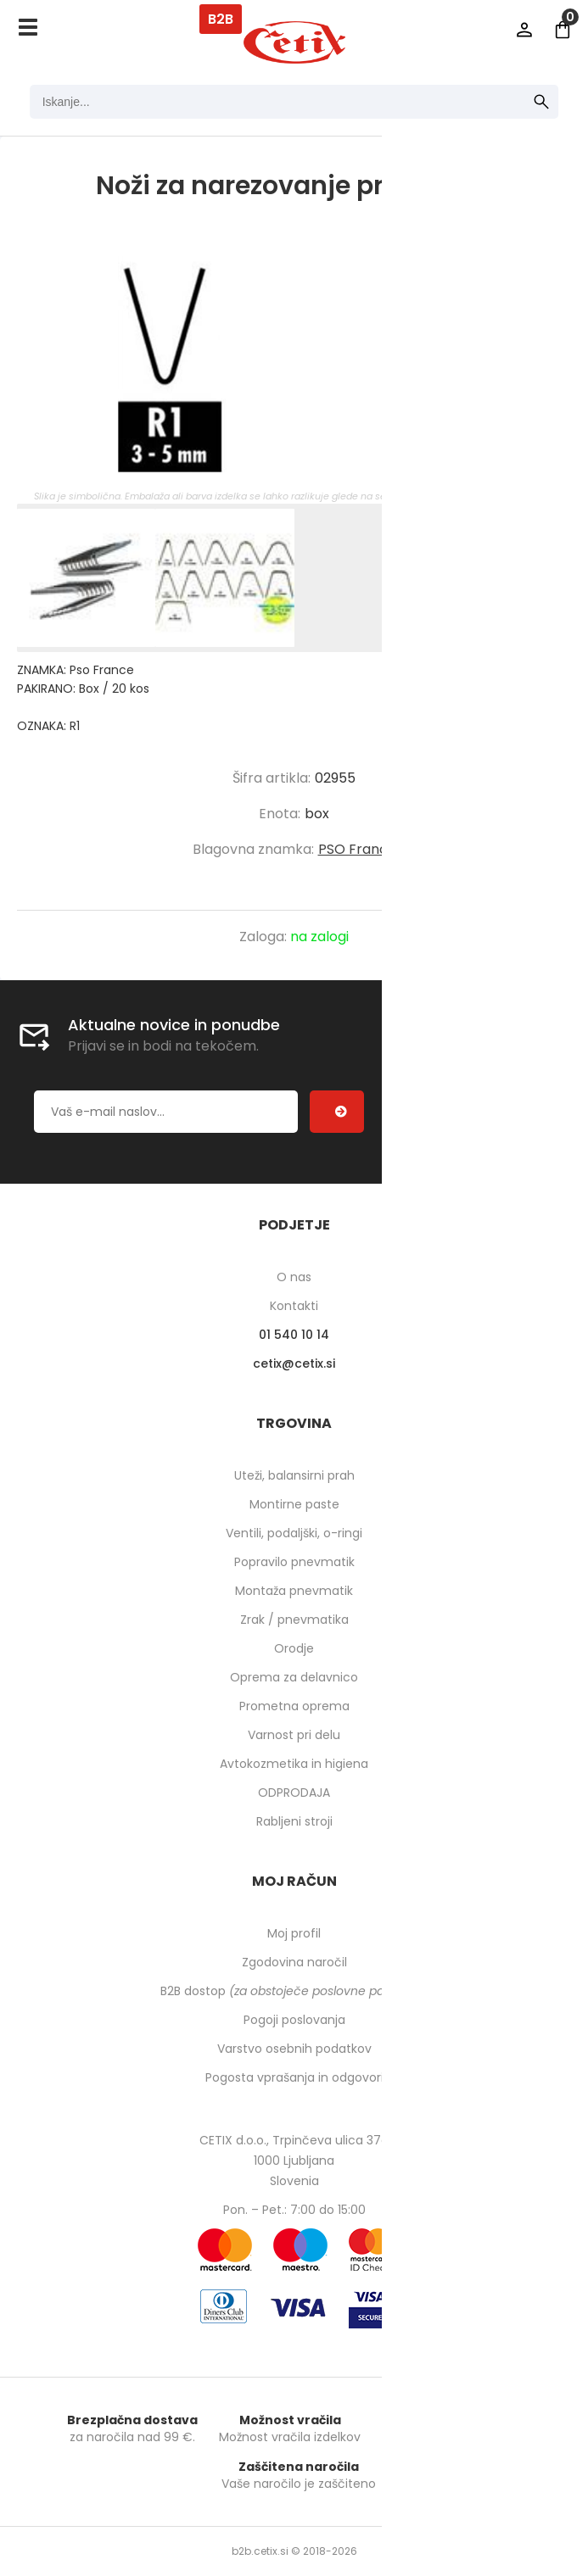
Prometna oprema (294, 1706)
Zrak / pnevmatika (294, 1619)
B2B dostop (294, 1990)
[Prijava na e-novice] (337, 1111)
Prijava (524, 29)
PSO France (357, 849)
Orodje (294, 1648)
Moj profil (294, 1933)
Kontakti (294, 1305)
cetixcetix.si (294, 1363)
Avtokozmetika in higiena (294, 1763)
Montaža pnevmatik (294, 1590)
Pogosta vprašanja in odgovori (294, 2077)
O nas (294, 1276)
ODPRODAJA (294, 1792)
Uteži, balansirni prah (294, 1475)
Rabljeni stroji (294, 1821)
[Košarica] (563, 29)
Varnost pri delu (294, 1734)
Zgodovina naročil (294, 1962)
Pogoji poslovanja (294, 2019)
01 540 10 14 (294, 1334)
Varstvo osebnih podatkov (294, 2048)
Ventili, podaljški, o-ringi (294, 1533)
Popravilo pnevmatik (294, 1561)
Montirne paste (294, 1504)
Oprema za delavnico (294, 1677)
